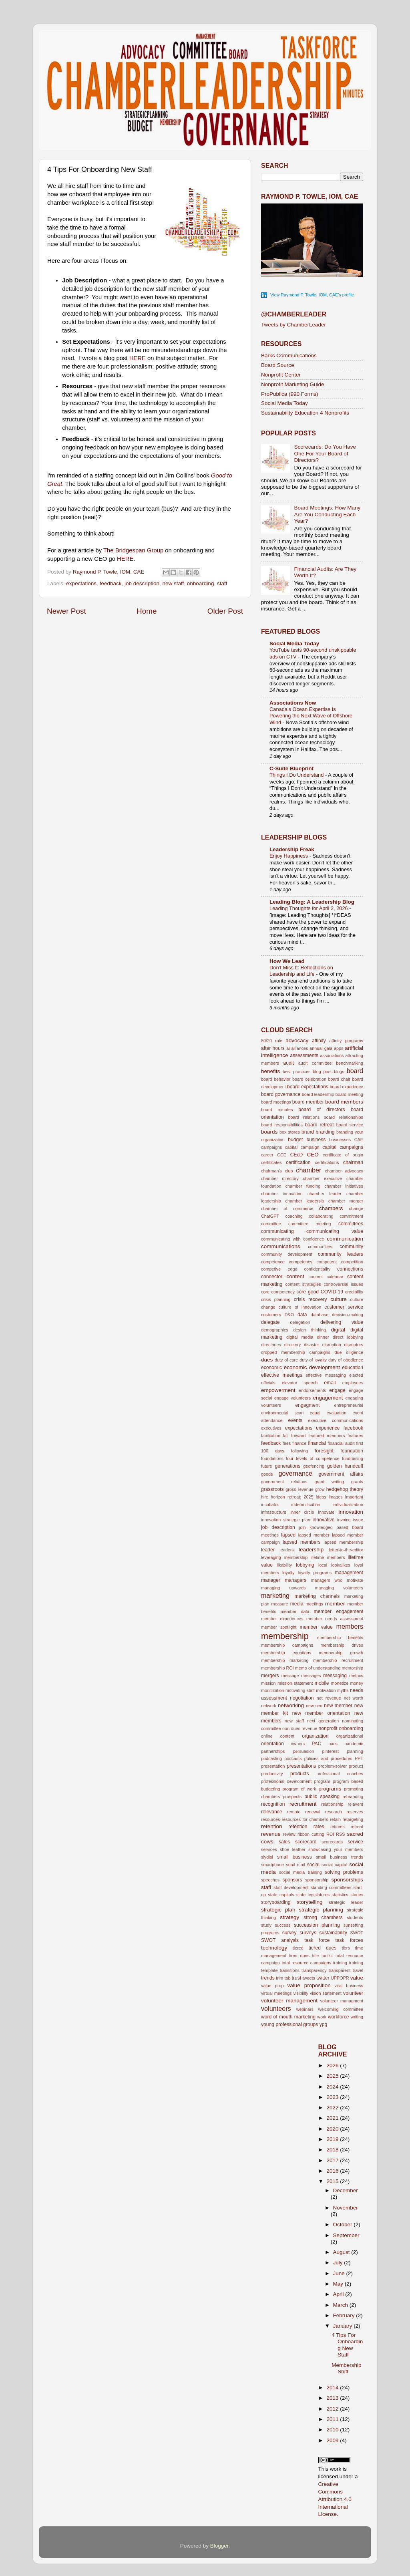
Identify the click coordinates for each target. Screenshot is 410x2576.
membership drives (341, 1645)
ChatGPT (270, 1216)
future (266, 1466)
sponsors (292, 1880)
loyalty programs (315, 1572)
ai (287, 1048)
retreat (357, 1826)
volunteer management (289, 2001)
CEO (312, 1155)
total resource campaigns (306, 1962)
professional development (286, 1781)
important (354, 1496)
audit (288, 1063)
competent (327, 1261)
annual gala (321, 1048)
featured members (326, 1435)
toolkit (327, 1955)
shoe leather (292, 1849)
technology (274, 1948)
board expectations (307, 1087)
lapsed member (314, 1535)
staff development (290, 1887)
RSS (340, 1834)
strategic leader (346, 1902)
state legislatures (313, 1894)
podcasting (271, 1758)
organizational (349, 1736)
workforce (338, 2017)
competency (300, 1261)
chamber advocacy (344, 1170)
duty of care (286, 1359)
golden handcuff (345, 1466)
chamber (308, 1170)
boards (269, 1132)
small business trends (339, 1857)
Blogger (219, 2546)
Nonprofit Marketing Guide (292, 384)
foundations (272, 1458)
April (339, 2294)
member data (295, 1611)
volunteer (353, 1993)
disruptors (353, 1344)
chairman (353, 1162)
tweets (309, 1978)
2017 (333, 2160)
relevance (271, 1812)
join (302, 1527)
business (316, 1139)
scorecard (305, 1842)
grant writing (329, 1481)
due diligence (349, 1352)
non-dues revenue (299, 1728)
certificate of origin (343, 1154)
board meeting (349, 1094)
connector (271, 1276)
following (299, 1450)
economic (271, 1367)
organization (315, 1736)
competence (273, 1261)
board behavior (276, 1079)
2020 (333, 2129)
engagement (328, 1398)
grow (319, 1489)
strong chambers (323, 1917)
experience (328, 1428)
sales (284, 1842)
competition (352, 1261)
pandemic (353, 1743)
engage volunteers (292, 1398)
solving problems (344, 1872)
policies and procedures (328, 1758)
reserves (355, 1811)
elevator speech (300, 1382)
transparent (340, 1970)
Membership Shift (346, 2368)
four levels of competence (312, 1458)
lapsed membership (343, 1542)
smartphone (272, 1864)
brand (307, 1132)
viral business (349, 1985)
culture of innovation (299, 1307)
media (296, 1604)
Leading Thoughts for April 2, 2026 (309, 908)
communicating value (334, 1231)
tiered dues (323, 1948)
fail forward (294, 1435)
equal (315, 1412)
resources (270, 1819)
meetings (314, 1603)
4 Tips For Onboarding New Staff (347, 2345)
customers (271, 1314)
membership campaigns (287, 1645)
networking (291, 1705)
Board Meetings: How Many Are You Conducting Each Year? (327, 514)
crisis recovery (310, 1299)
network (268, 1705)
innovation (350, 1512)
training (340, 1962)
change (356, 1208)
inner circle (302, 1512)
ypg (324, 2024)
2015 (333, 2181)
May (339, 2284)
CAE (358, 1139)
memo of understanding (318, 1668)
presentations (301, 1766)
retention (271, 1826)
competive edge (279, 1269)
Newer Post (66, 611)
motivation (326, 1690)
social (313, 1864)
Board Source (277, 365)
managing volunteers (339, 1587)
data (302, 1314)
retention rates (306, 1826)
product (356, 1766)
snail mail (295, 1864)
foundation (351, 1451)
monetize (339, 1683)
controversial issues (343, 1284)
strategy (289, 1917)
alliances (299, 1048)
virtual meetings (276, 1993)
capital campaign (302, 1147)
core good (307, 1292)
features (355, 1435)
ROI (330, 1834)
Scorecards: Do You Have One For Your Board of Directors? (325, 453)
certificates (271, 1162)
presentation (273, 1766)
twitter (322, 1978)
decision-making (347, 1314)
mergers (270, 1675)
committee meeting (309, 1223)
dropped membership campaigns (295, 1352)
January (343, 2326)
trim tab (283, 1978)
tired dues (299, 1955)
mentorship (352, 1668)
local (322, 1565)
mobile (322, 1683)
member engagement (338, 1611)
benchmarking (349, 1063)
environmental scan (282, 1412)
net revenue (329, 1698)
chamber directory (280, 1178)
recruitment (303, 1804)
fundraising (352, 1458)
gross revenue (299, 1489)
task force (317, 1940)
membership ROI (277, 1668)
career (267, 1154)
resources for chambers (305, 1819)
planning (355, 1751)
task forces (349, 1940)
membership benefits (340, 1637)
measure (279, 1603)
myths (343, 1690)
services (269, 1849)
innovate (326, 1512)
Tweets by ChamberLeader (293, 325)
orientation (272, 1743)
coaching (294, 1216)
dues (267, 1360)
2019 (333, 2139)
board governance (280, 1094)
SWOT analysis (280, 1940)
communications (280, 1246)
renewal (312, 1811)
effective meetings (281, 1375)
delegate (270, 1322)
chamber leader (324, 1193)
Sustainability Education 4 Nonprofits (305, 413)
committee (271, 1223)
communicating (277, 1231)
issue (358, 1519)
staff (222, 583)
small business (294, 1857)
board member (308, 1102)
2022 (333, 2108)
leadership (311, 1550)
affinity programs (346, 1040)
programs (329, 1789)
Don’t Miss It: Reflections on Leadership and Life (301, 971)
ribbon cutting (310, 1834)
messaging (335, 1675)
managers (295, 1580)
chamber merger (345, 1200)
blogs (339, 1071)
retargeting (352, 1819)
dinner (323, 1337)
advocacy (296, 1040)
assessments (304, 1055)
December (345, 2190)
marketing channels (317, 1596)
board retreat (319, 1125)
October (343, 2225)
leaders (286, 1549)
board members (344, 1102)
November (345, 2208)
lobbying (305, 1565)
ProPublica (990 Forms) (289, 394)
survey (289, 1933)
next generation (323, 1720)
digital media (299, 1337)
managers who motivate (337, 1580)
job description (142, 583)
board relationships (343, 1117)
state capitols (281, 1894)
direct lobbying (348, 1337)
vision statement (326, 1993)
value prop (272, 1985)
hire (264, 1496)
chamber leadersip (304, 1200)
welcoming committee (340, 2009)
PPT (359, 1758)
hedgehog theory (344, 1489)
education (352, 1367)
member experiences (282, 1618)
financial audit (341, 1443)
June (339, 2273)
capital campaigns (342, 1147)
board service (349, 1124)
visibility (300, 1993)
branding (325, 1132)
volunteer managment (341, 2000)
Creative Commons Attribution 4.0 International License (335, 2499)
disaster (311, 1344)
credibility (354, 1291)
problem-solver (332, 1766)
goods (267, 1474)
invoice (344, 1519)
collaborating (321, 1216)
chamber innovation (282, 1193)
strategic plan (278, 1910)
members (349, 1626)
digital (338, 1330)
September (346, 2235)
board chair (339, 1079)
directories (271, 1344)
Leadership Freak (291, 849)
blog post (322, 1071)
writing (357, 2016)
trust (296, 1978)
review (289, 1834)
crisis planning (276, 1299)
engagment (307, 1405)
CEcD (296, 1155)
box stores (289, 1132)
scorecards (332, 1841)
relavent (355, 1804)
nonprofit (327, 1728)
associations (332, 1055)
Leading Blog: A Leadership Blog (311, 902)
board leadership (318, 1094)
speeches (270, 1879)
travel (358, 1970)
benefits (270, 1071)
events (295, 1420)
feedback (111, 583)
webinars (305, 2009)
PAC (316, 1743)
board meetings (276, 1102)
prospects (292, 1796)
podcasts (292, 1758)
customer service (343, 1307)
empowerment (278, 1390)
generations (287, 1466)
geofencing (313, 1466)
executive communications (335, 1420)
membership (285, 1636)
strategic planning (321, 1910)
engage (337, 1390)
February (344, 2315)
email (330, 1383)
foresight (324, 1451)
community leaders (340, 1254)
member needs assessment (334, 1618)
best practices (297, 1071)
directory (292, 1344)
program (322, 1781)
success (282, 1925)
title (315, 1955)
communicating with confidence (292, 1239)
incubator (270, 1504)
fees (287, 1443)
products (299, 1773)
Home (147, 611)
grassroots (272, 1489)
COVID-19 (332, 1292)
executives (271, 1428)
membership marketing (284, 1660)
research (333, 1811)
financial (317, 1443)
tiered (298, 1948)
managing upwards (283, 1587)
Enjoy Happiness (289, 856)
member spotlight (278, 1627)
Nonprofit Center (281, 375)
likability (284, 1565)
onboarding (200, 583)
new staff (173, 583)
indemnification (305, 1504)
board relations (304, 1117)
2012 (333, 2409)
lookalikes (340, 1565)
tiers (346, 1948)
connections (350, 1269)
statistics (340, 1894)
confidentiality (317, 1269)
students (355, 1917)
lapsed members (301, 1542)
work (321, 2016)
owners (298, 1743)
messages (311, 1675)
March (341, 2305)
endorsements (312, 1390)
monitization (272, 1690)
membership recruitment (338, 1660)
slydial (267, 1857)
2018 (333, 2150)
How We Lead (287, 961)
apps (338, 1048)
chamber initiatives (343, 1186)
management (349, 1572)
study (266, 1925)
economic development (312, 1367)
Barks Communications (289, 355)
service (355, 1842)
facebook (353, 1428)
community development (286, 1254)
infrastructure (273, 1512)
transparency (313, 1970)
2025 (333, 2076)
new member (338, 1705)
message (290, 1675)
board (355, 1070)
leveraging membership (284, 1557)
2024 (333, 2087)
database (319, 1314)
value (356, 1978)
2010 (333, 2430)
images (336, 1496)
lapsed (288, 1535)
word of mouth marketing (288, 2017)
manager (270, 1580)
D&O (289, 1314)
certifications (327, 1162)
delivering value (341, 1322)
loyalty (288, 1572)
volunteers (276, 2008)
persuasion (303, 1751)
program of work (299, 1788)
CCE (281, 1154)
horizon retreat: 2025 (292, 1496)
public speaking (322, 1796)
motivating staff (300, 1690)
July (338, 2263)
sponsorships (347, 1880)
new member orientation (321, 1713)
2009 (333, 2440)
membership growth (341, 1652)
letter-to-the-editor (346, 1549)
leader (268, 1550)
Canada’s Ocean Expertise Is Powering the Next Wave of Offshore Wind (310, 715)
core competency (278, 1291)
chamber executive (322, 1178)
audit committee (315, 1063)
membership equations (286, 1652)
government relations (284, 1481)
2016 (333, 2171)
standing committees (331, 1887)
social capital (334, 1864)
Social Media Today (284, 403)
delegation (300, 1322)
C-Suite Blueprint (291, 768)
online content (277, 1736)
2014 (333, 2388)
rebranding (352, 1796)
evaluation (336, 1412)
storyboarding (276, 1902)
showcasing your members (335, 1849)
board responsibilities (282, 1124)
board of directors (321, 1109)
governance (295, 1473)
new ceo (314, 1705)
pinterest (330, 1751)
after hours (273, 1048)
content (295, 1276)
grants (357, 1481)
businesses (340, 1139)
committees (350, 1224)
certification (298, 1162)
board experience (346, 1086)
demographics (274, 1329)
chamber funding (303, 1186)
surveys (307, 1933)
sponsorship (316, 1879)
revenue (271, 1834)
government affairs (341, 1474)
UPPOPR (340, 1978)
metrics (356, 1675)
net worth (353, 1698)
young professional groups (289, 2024)
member (335, 1604)
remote (294, 1811)
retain (335, 1819)
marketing (275, 1595)
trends (268, 1978)
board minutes (277, 1109)
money (356, 1683)
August (342, 2252)
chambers (331, 1208)
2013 (333, 2398)
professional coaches (339, 1773)
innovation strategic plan (285, 1519)
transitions (289, 1970)
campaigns (271, 1147)
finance (299, 1443)
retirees (337, 1826)
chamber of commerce (287, 1208)
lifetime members (327, 1557)
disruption (331, 1344)
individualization (348, 1504)
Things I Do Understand (297, 775)
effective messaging (325, 1375)
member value (316, 1627)
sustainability (334, 1933)
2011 (333, 2419)
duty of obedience (345, 1359)
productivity (272, 1773)
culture (338, 1299)
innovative (324, 1520)
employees (352, 1382)
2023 (333, 2097)
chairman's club (277, 1170)
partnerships (273, 1751)
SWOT (356, 1932)
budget (295, 1139)
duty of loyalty (313, 1359)
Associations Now (292, 703)
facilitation (270, 1435)
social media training (300, 1872)
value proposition (309, 1985)
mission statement (295, 1683)
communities (320, 1246)
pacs (333, 1743)
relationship (332, 1804)
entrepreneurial (348, 1405)
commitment (351, 1216)
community (351, 1246)
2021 (333, 2118)
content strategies (303, 1284)
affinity (319, 1040)
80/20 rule (271, 1040)
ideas (321, 1496)
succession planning (317, 1925)
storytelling (310, 1902)
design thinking (309, 1329)
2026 (333, 2065)
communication (345, 1239)
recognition (273, 1804)
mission (268, 1683)
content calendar (326, 1276)
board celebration (309, 1079)
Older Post (225, 611)
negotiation (302, 1698)
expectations (81, 583)
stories (356, 1894)
